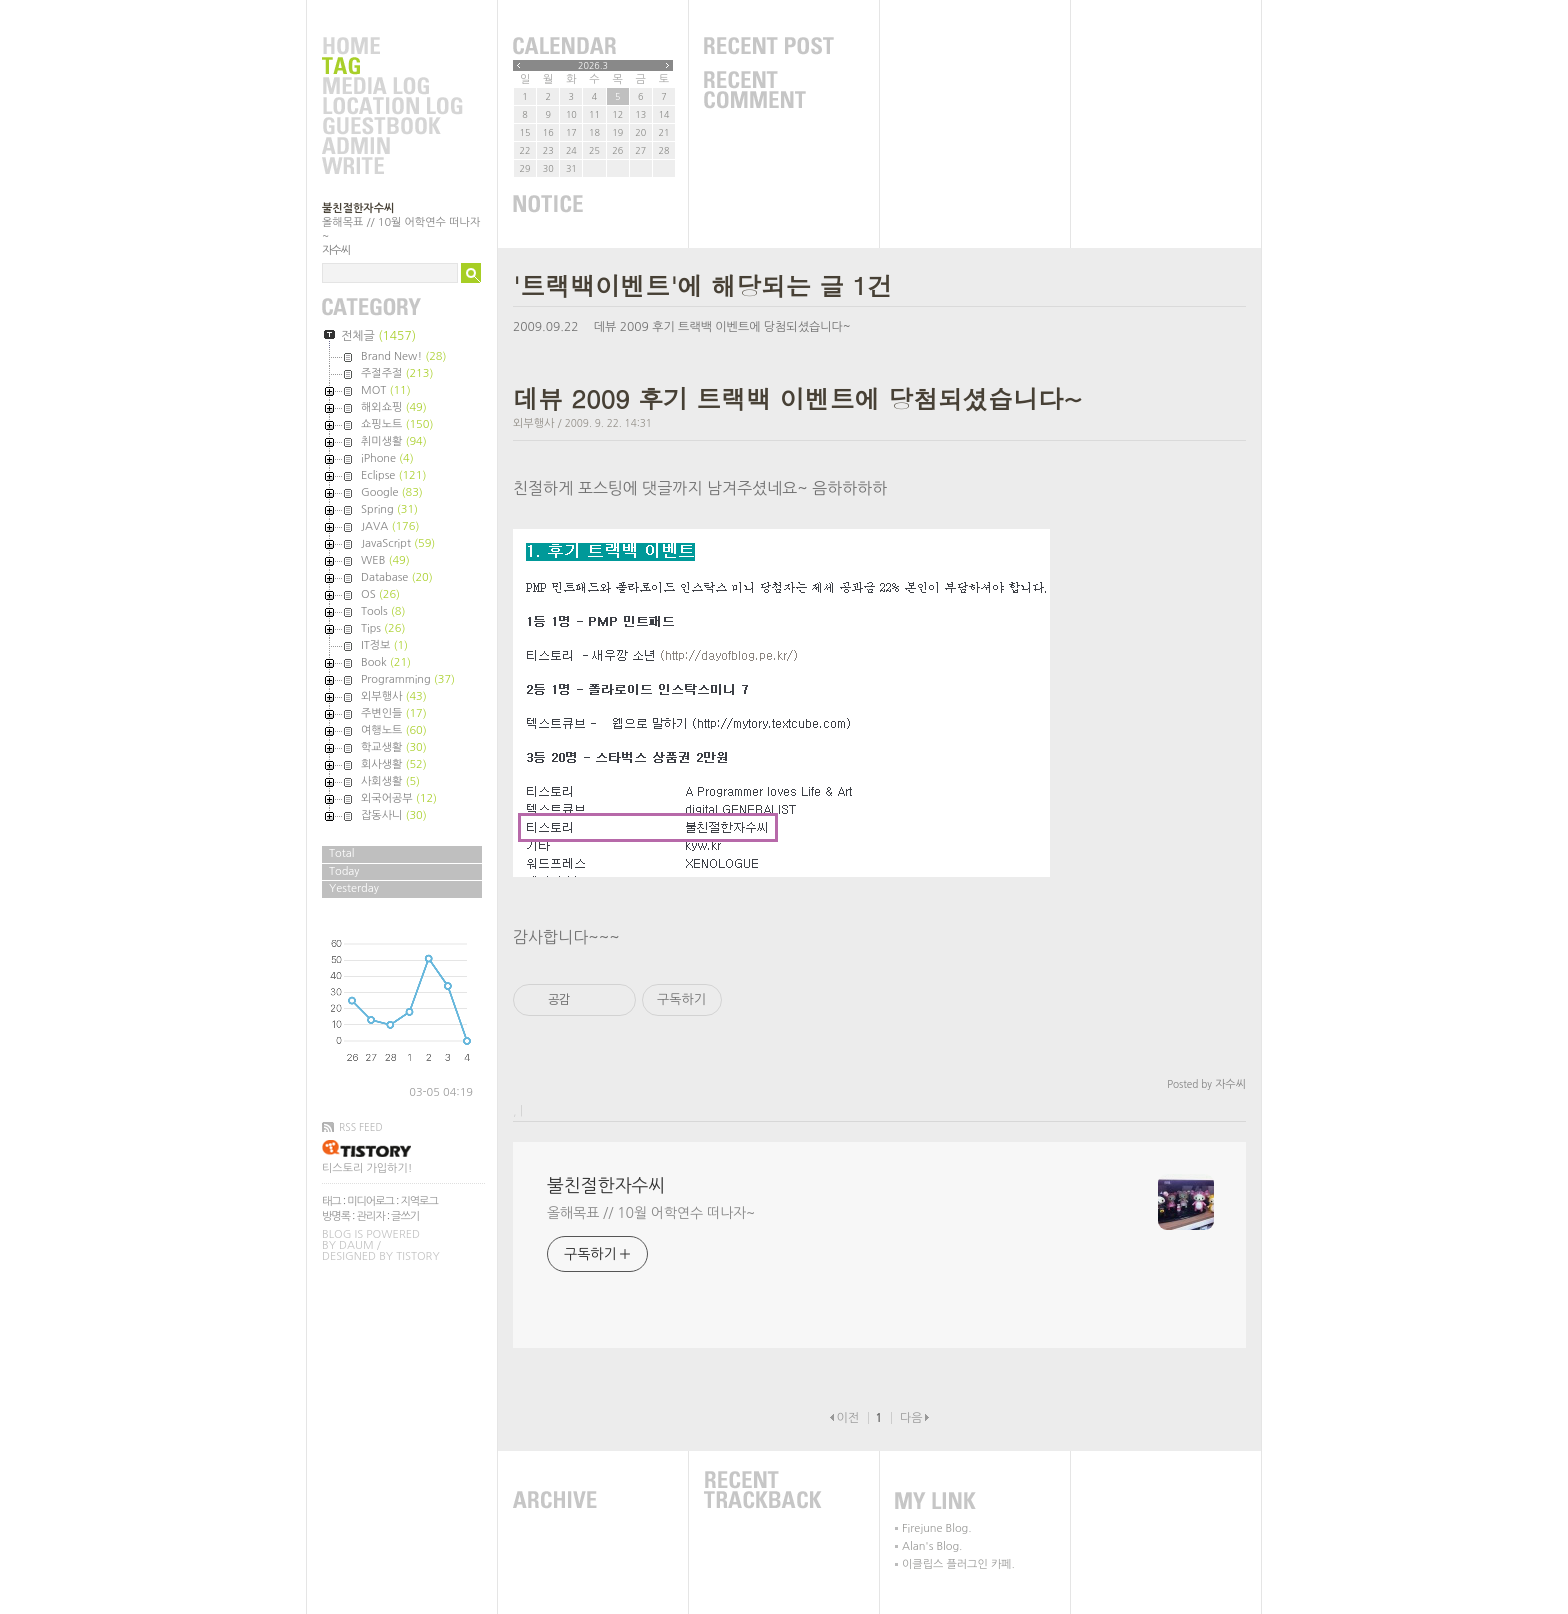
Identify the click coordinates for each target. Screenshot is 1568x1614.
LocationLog (392, 107)
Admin (392, 147)
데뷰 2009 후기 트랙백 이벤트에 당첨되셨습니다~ (722, 327)
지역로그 (418, 1201)
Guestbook (392, 127)
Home (392, 47)
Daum (356, 1245)
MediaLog (392, 87)
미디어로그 (370, 1201)
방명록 (336, 1216)
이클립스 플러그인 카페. (958, 1564)
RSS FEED (361, 1127)
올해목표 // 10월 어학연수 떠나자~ (651, 1213)
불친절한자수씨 (358, 208)
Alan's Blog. (932, 1546)
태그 (331, 1201)
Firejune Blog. (937, 1528)
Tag (392, 67)
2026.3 (593, 65)
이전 (847, 1418)
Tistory (417, 1256)
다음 (911, 1418)
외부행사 (533, 423)
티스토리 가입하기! (367, 1168)
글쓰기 (405, 1216)
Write (392, 167)
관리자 (371, 1216)
